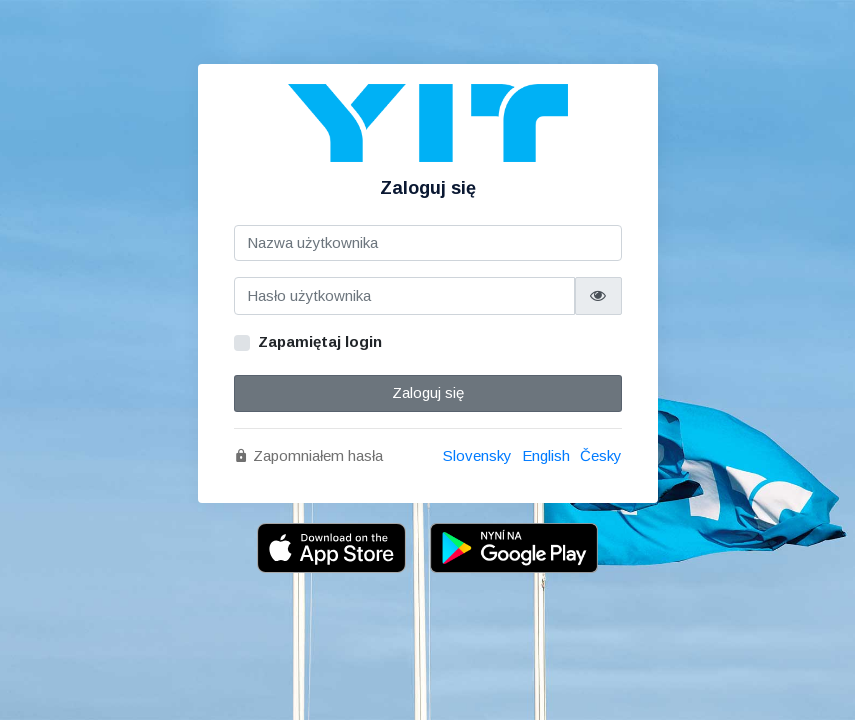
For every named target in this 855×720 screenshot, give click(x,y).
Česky (601, 455)
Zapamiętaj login (320, 341)
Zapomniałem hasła (308, 455)
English (546, 455)
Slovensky (477, 455)
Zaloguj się (428, 392)
